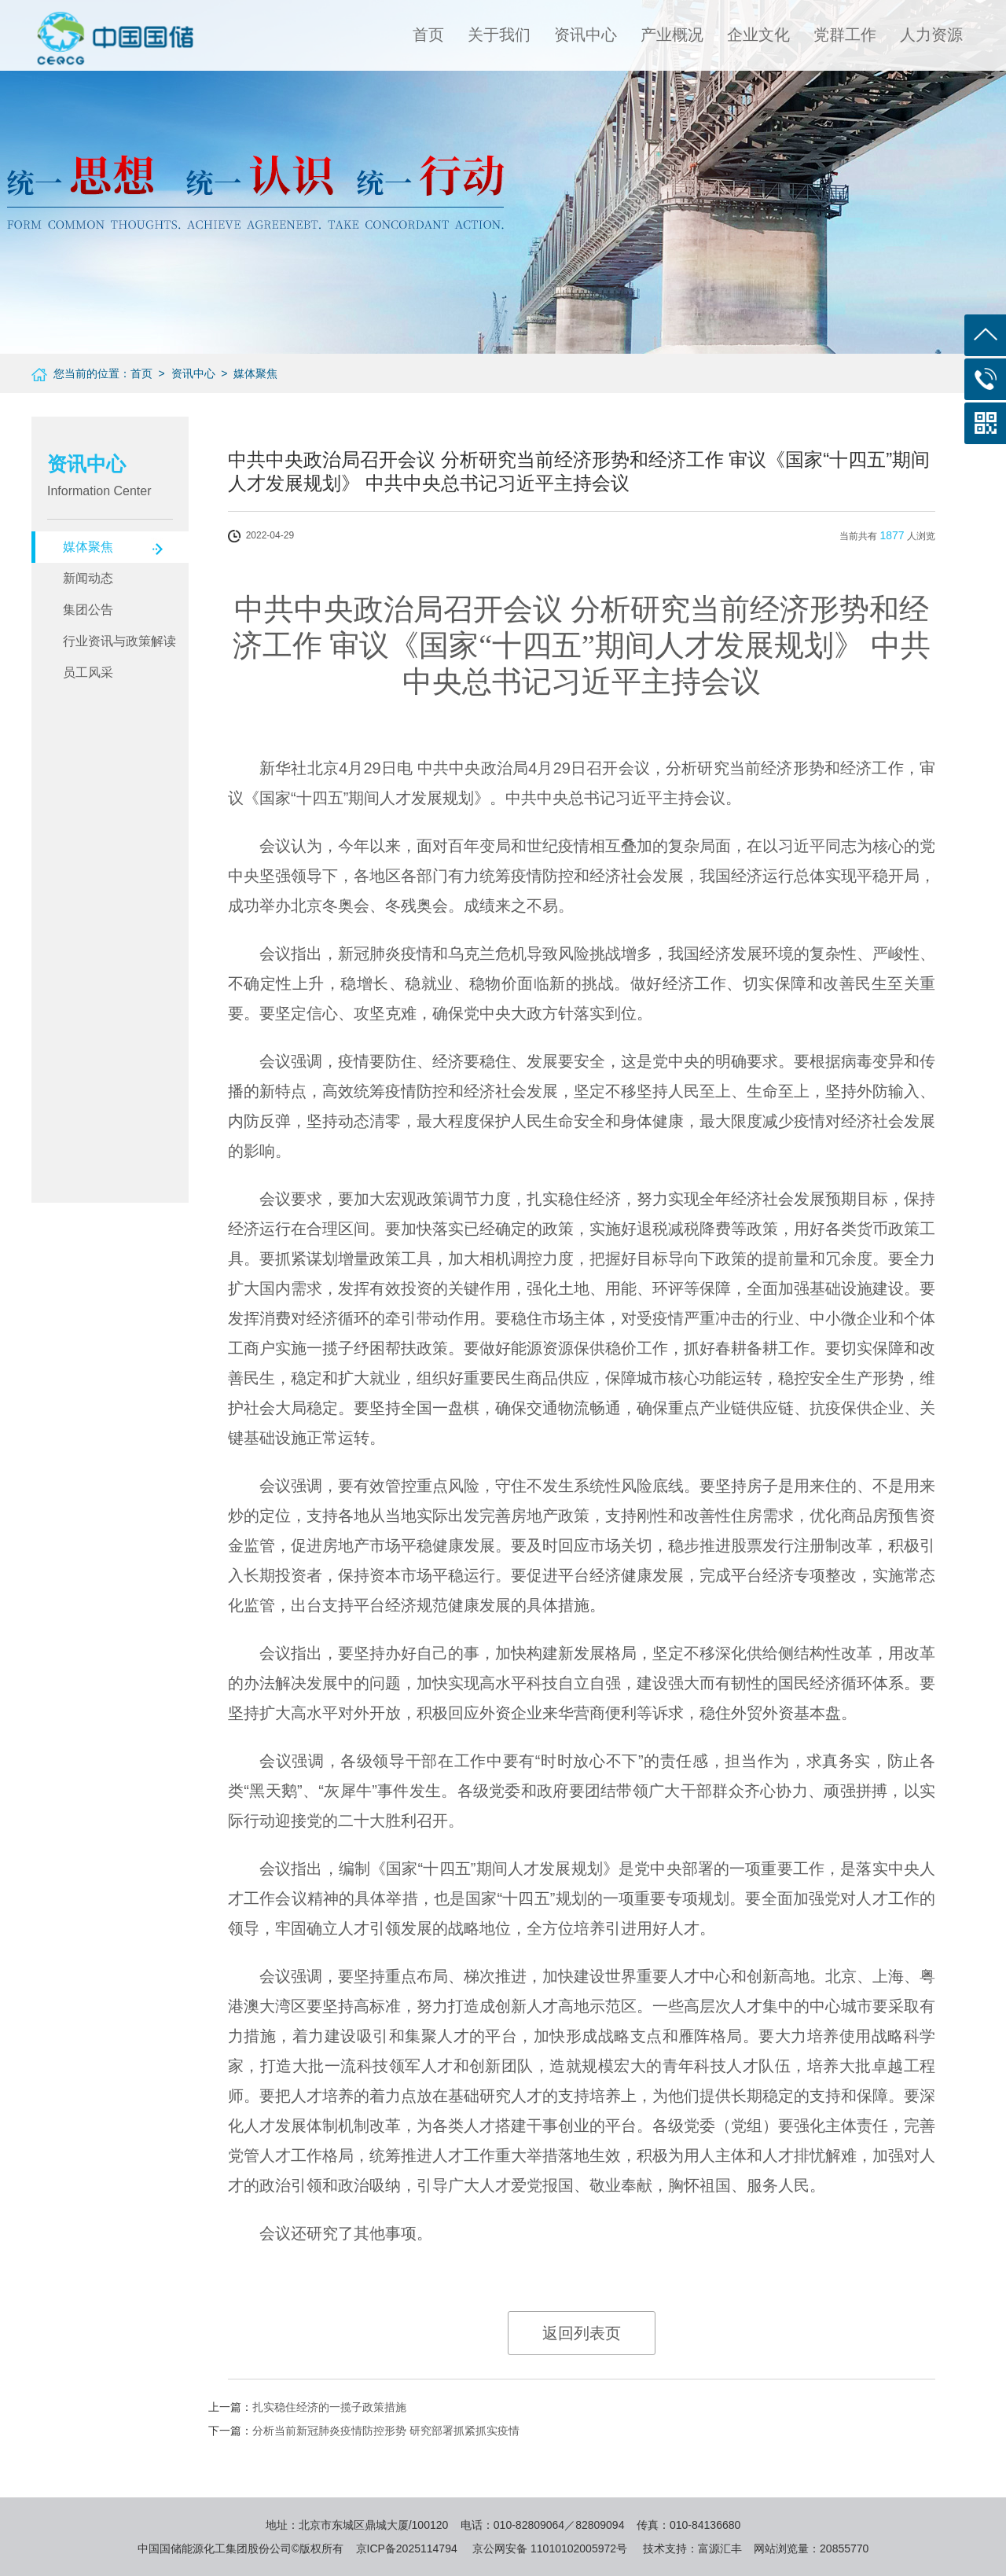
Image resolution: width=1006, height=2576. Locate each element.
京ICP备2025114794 (406, 2548)
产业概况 (672, 34)
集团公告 (88, 609)
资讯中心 (585, 34)
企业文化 (758, 34)
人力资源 (931, 34)
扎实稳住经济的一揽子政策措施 (329, 2407)
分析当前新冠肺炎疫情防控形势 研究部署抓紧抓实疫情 (386, 2430)
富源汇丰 (720, 2548)
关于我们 (499, 34)
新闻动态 (88, 578)
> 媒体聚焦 (246, 373)
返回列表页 (581, 2333)
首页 (428, 34)
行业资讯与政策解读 (119, 641)
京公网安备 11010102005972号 (549, 2548)
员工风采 (88, 672)
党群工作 (844, 34)
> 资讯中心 (183, 373)
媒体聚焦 (88, 546)
